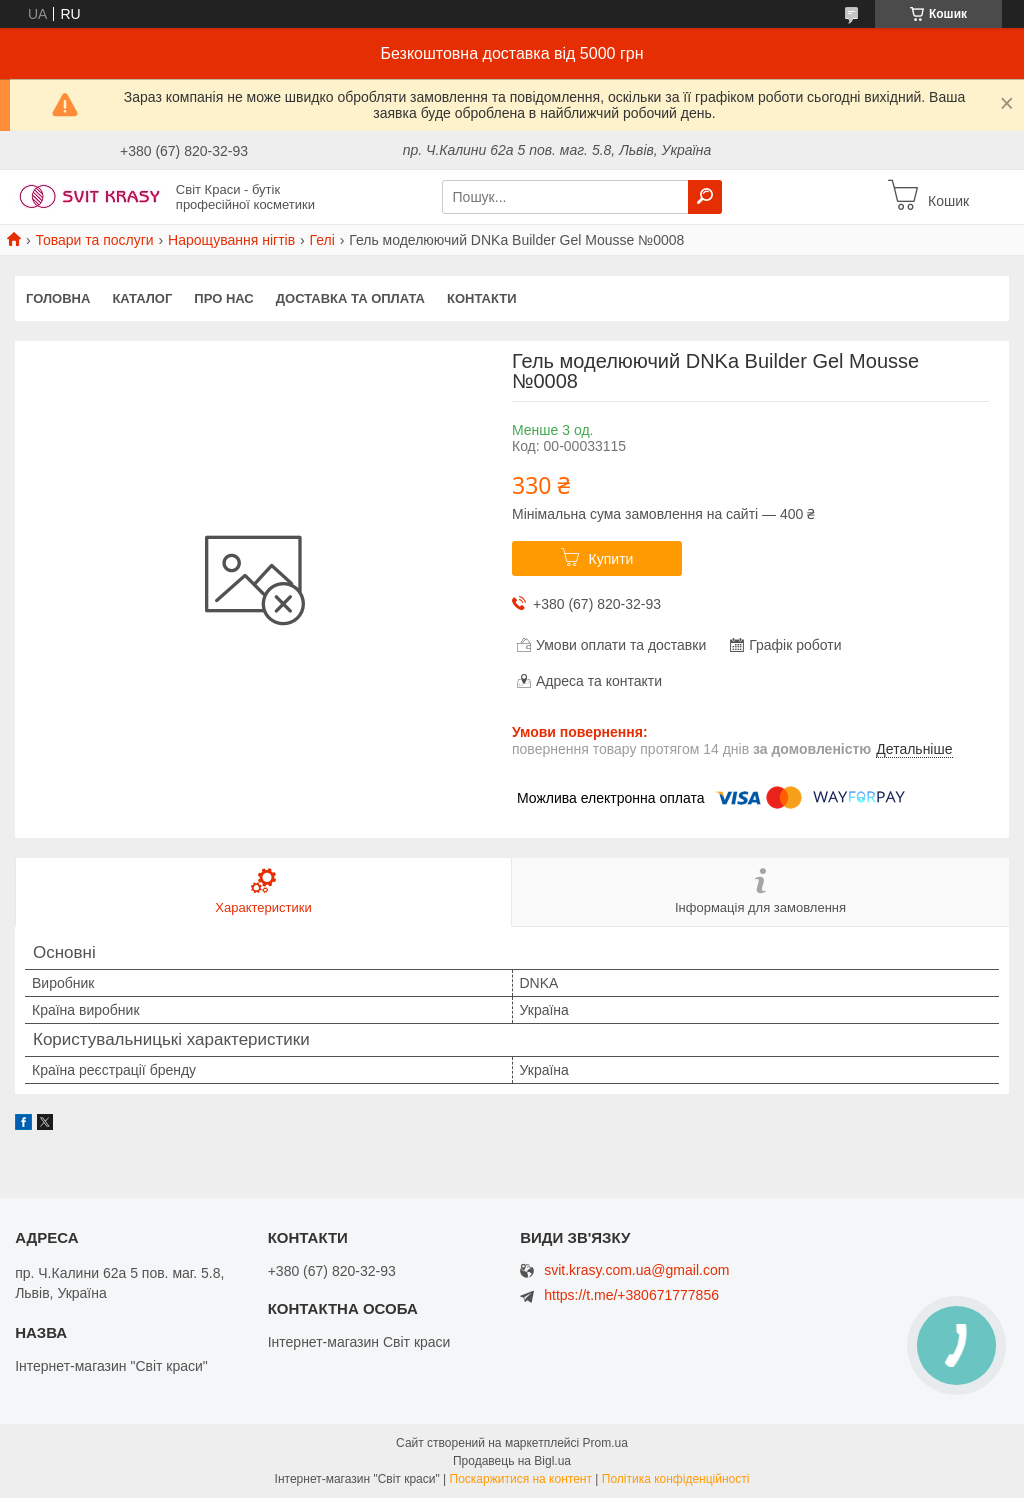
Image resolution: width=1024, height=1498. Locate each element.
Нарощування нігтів (231, 240)
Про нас (223, 298)
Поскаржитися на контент (521, 1479)
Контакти (482, 298)
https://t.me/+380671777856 (631, 1295)
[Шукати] (705, 197)
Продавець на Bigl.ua (512, 1461)
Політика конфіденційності (676, 1479)
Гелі (322, 240)
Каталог (142, 298)
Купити (611, 559)
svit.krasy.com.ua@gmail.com (636, 1270)
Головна (58, 298)
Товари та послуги (94, 240)
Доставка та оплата (350, 298)
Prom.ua (605, 1443)
